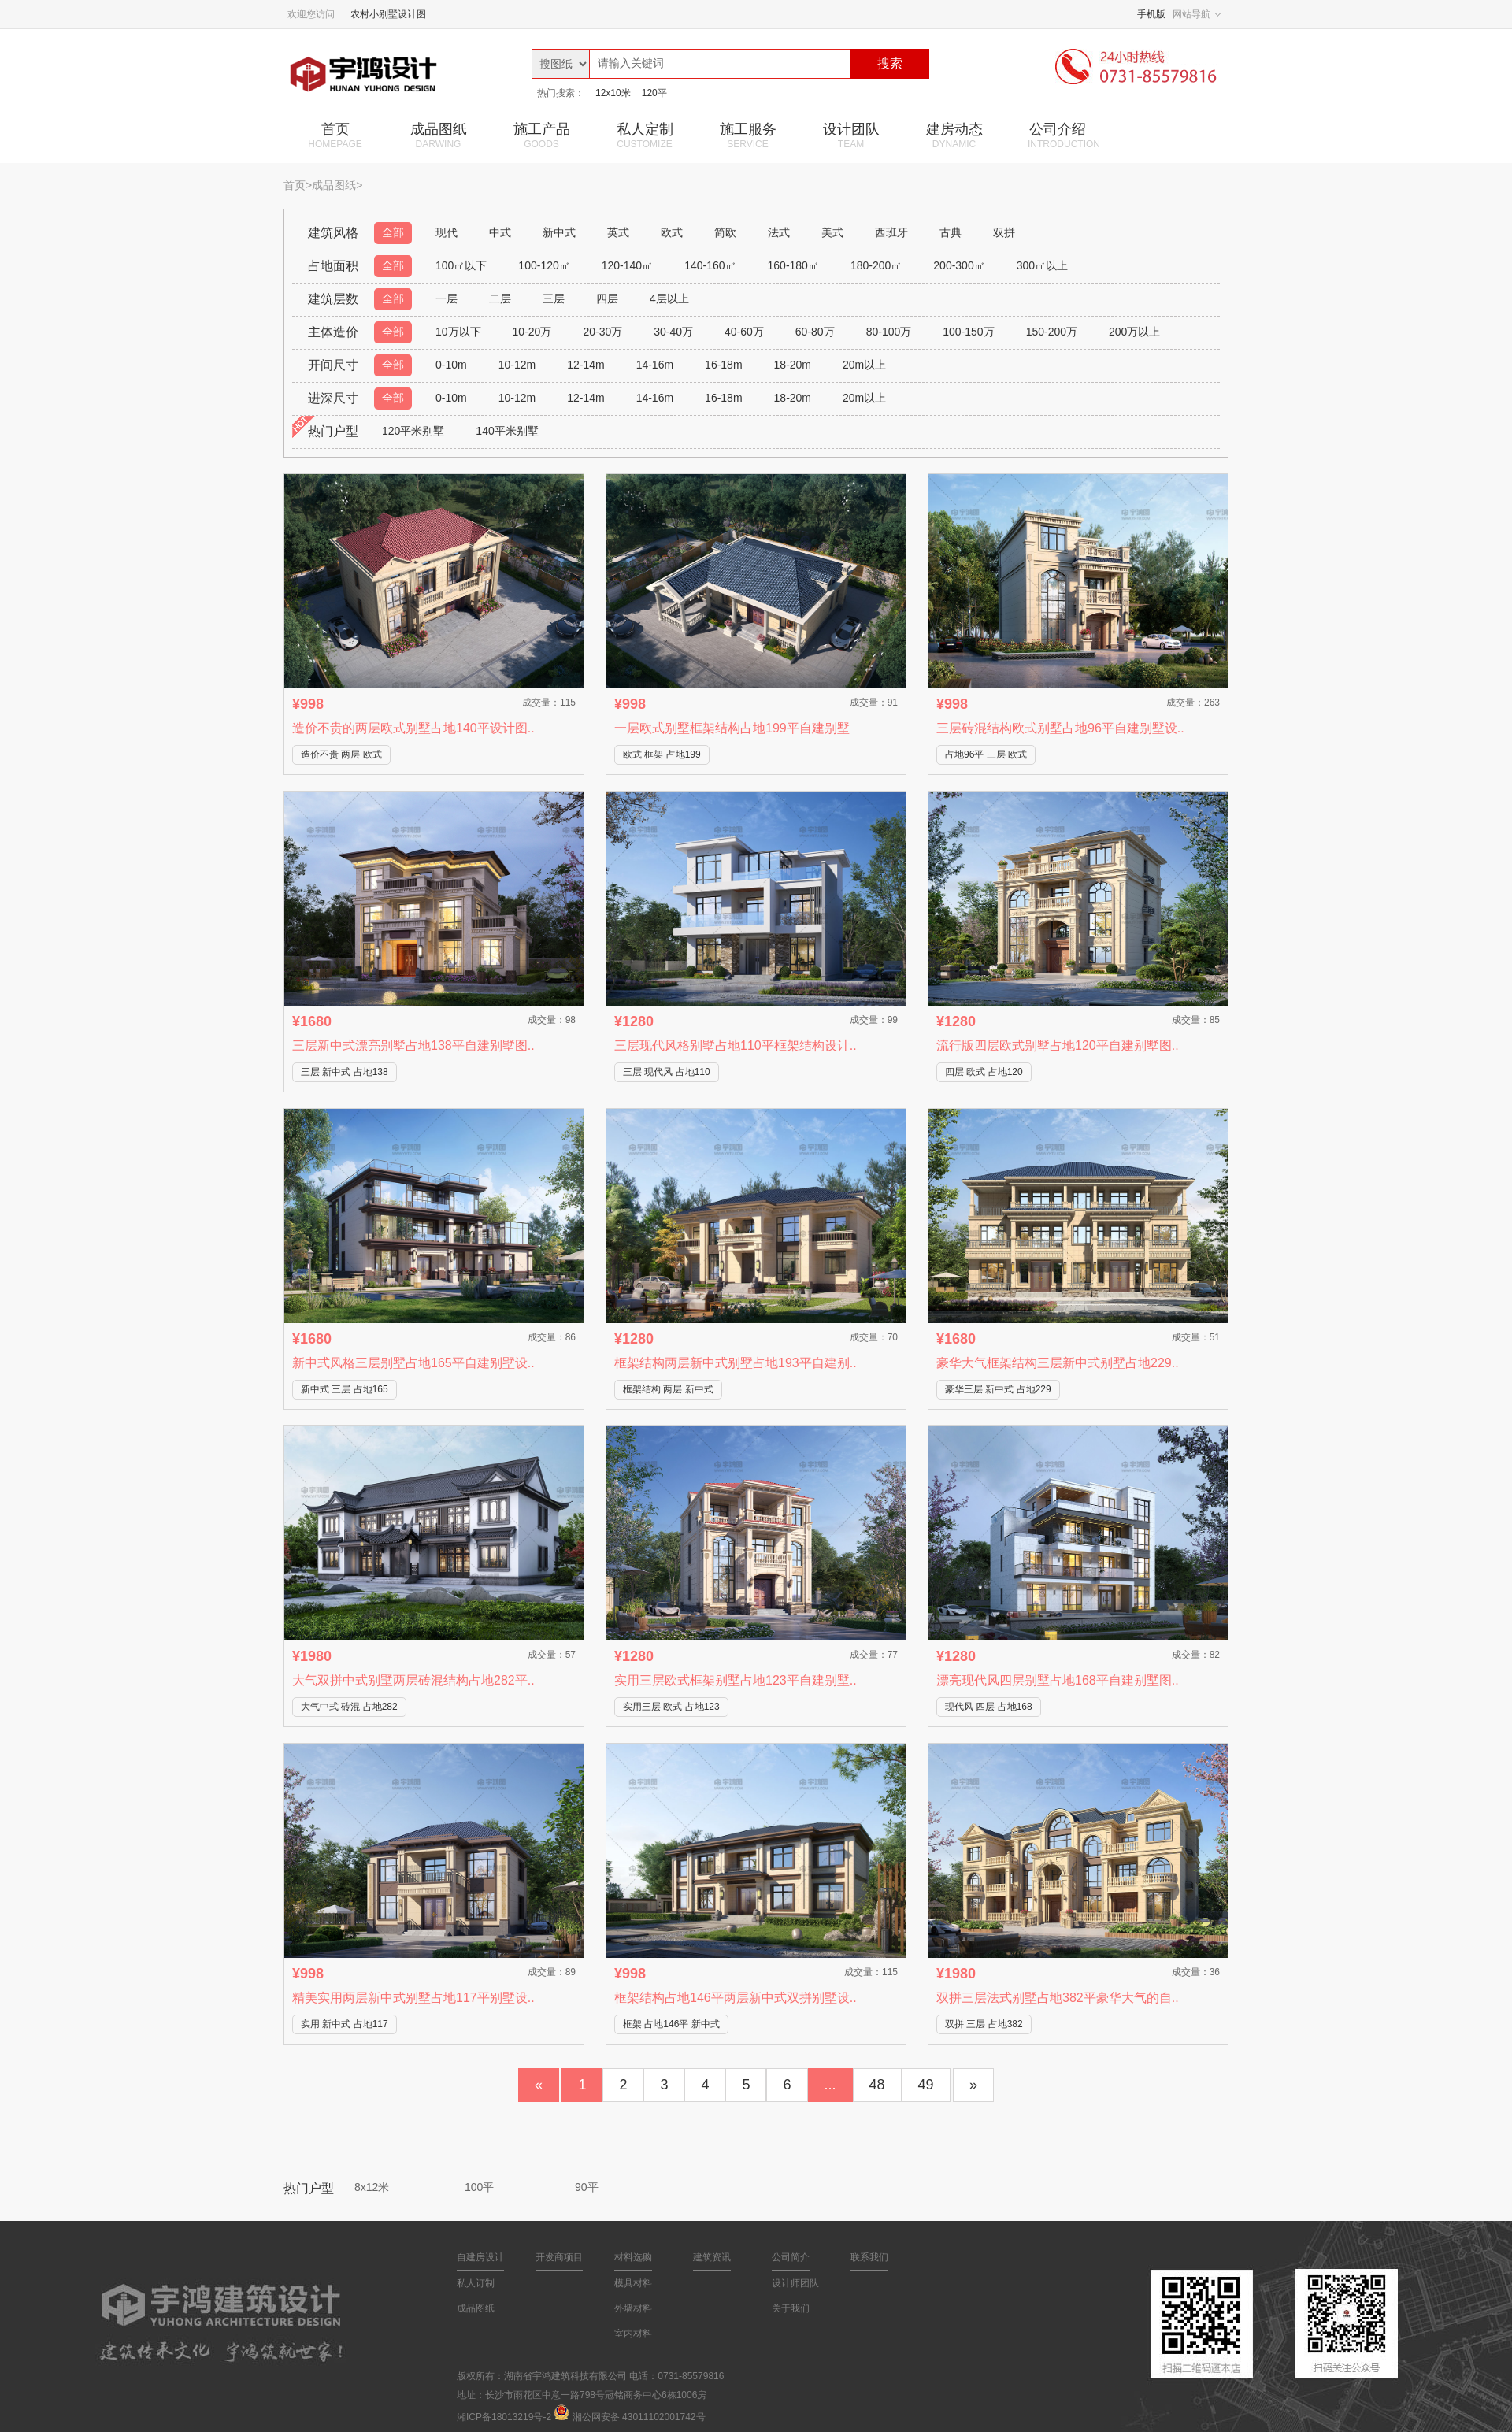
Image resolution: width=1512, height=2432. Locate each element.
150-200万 (1051, 331)
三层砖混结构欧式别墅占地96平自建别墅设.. (1060, 728)
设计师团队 (795, 2283)
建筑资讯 (712, 2257)
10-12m (517, 364)
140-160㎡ (710, 265)
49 (926, 2085)
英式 (618, 232)
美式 (832, 232)
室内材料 (633, 2333)
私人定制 (644, 135)
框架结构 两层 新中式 (668, 1389)
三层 (554, 298)
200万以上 (1134, 331)
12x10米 (613, 92)
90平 (586, 2187)
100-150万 (968, 331)
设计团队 (850, 135)
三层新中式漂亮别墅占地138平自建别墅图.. (413, 1045)
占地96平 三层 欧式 (986, 754)
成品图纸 (438, 135)
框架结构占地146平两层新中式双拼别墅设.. (735, 1997)
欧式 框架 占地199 (662, 754)
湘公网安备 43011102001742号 (639, 2417)
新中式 (559, 232)
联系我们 (869, 2257)
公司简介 (791, 2257)
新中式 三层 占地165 (344, 1389)
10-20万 (532, 331)
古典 (950, 232)
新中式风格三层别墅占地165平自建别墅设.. (413, 1363)
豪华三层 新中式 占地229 (998, 1389)
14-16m (654, 364)
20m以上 (864, 364)
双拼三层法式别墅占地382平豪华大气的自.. (1057, 1997)
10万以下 (458, 331)
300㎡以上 (1042, 265)
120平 (654, 92)
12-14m (585, 364)
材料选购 (633, 2257)
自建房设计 (480, 2257)
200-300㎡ (958, 265)
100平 (479, 2187)
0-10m (451, 364)
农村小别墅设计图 (388, 14)
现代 (446, 232)
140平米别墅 (507, 430)
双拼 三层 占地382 (984, 2024)
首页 (335, 135)
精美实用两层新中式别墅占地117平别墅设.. (413, 1997)
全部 (393, 232)
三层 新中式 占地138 (344, 1071)
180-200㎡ (876, 265)
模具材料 (633, 2283)
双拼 (1004, 232)
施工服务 (747, 135)
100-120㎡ (543, 265)
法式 (779, 232)
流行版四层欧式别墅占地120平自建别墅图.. (1057, 1045)
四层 (607, 298)
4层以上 (669, 298)
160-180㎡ (793, 265)
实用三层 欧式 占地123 (671, 1706)
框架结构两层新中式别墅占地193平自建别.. (735, 1363)
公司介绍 (1064, 135)
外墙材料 (633, 2308)
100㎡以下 (461, 265)
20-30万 (602, 331)
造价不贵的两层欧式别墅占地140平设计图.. (413, 728)
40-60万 (744, 331)
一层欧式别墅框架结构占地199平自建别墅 (732, 728)
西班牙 (891, 232)
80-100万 (889, 331)
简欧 (725, 232)
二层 (500, 298)
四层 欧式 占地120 (984, 1071)
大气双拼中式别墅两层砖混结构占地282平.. (413, 1680)
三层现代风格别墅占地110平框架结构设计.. (735, 1045)
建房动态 (954, 135)
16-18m (723, 364)
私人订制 (476, 2283)
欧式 (672, 232)
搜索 (889, 63)
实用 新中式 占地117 (344, 2024)
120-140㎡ (627, 265)
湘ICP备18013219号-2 (504, 2417)
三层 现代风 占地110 (666, 1071)
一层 (446, 298)
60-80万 (815, 331)
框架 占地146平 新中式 (671, 2024)
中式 (500, 232)
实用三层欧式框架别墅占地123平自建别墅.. (735, 1680)
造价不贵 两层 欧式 (341, 754)
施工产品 (541, 135)
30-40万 (673, 331)
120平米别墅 (413, 430)
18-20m (792, 364)
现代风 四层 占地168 (988, 1706)
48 (877, 2085)
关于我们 (791, 2308)
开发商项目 (559, 2257)
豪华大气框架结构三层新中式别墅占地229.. (1057, 1363)
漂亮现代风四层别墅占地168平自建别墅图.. (1057, 1680)
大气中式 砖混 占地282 (349, 1706)
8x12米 (371, 2187)
